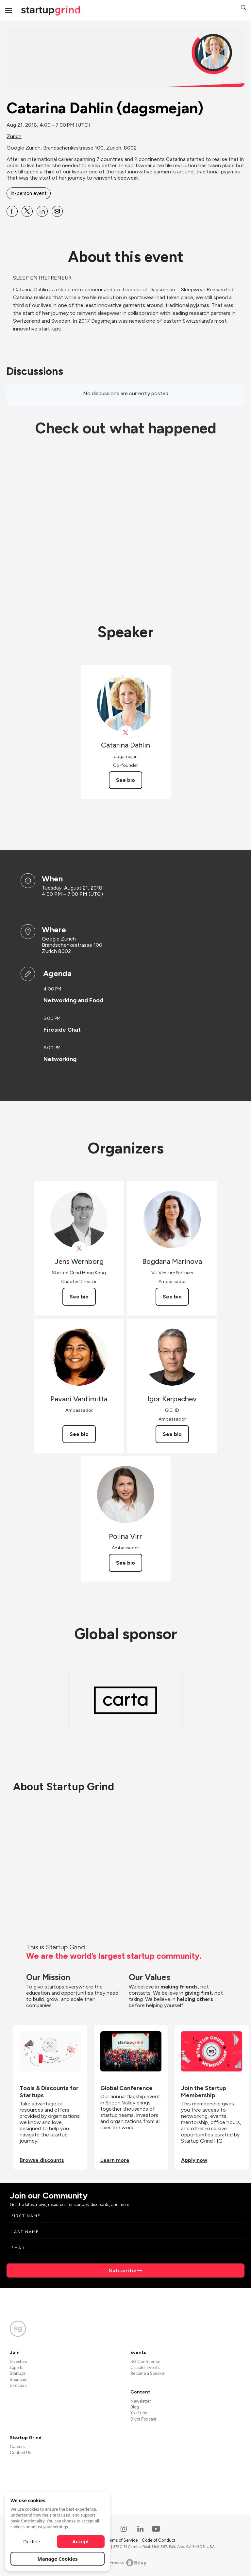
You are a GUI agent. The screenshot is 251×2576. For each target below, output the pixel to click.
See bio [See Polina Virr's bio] (125, 1563)
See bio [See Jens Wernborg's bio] (79, 1297)
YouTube (138, 2412)
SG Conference (145, 2361)
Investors (18, 2361)
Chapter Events (144, 2367)
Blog (134, 2407)
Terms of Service (122, 2540)
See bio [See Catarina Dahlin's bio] (125, 780)
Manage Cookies (58, 2558)
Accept (81, 2541)
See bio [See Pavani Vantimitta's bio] (79, 1434)
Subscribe (123, 2270)
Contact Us (20, 2452)
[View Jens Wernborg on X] (79, 1248)
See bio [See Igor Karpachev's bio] (172, 1434)
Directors (18, 2385)
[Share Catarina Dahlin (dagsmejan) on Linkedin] (42, 211)
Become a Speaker (147, 2373)
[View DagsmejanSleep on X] (125, 732)
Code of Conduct (158, 2540)
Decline (31, 2541)
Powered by (126, 2562)
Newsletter (140, 2401)
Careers (17, 2446)
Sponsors (18, 2379)
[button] (243, 8)
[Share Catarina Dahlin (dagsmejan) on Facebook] (12, 211)
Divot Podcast (143, 2419)
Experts (16, 2367)
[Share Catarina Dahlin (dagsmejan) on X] (27, 211)
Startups (17, 2373)
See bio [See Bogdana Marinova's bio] (172, 1297)
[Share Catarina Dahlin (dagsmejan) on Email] (57, 211)
